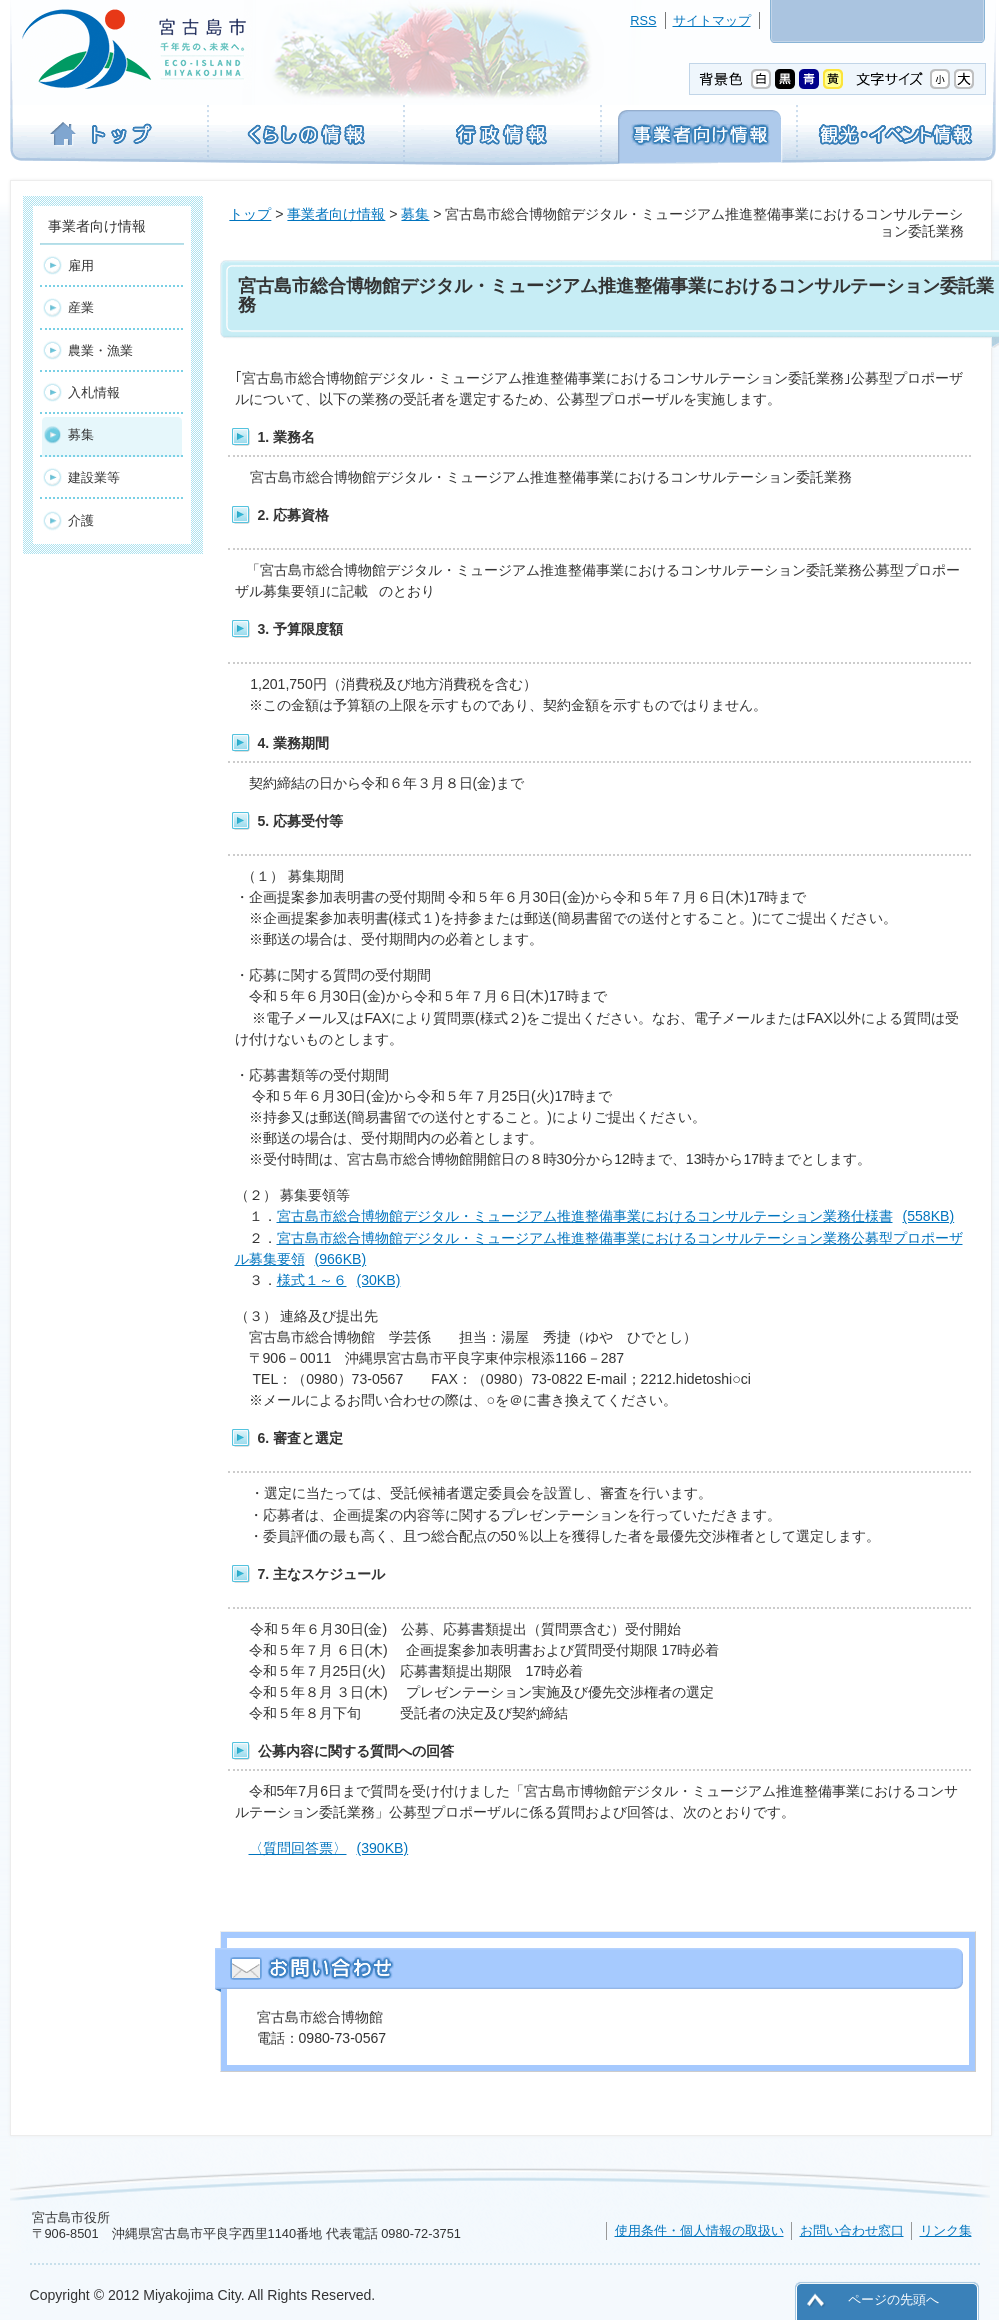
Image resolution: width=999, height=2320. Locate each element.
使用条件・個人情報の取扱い (699, 2230)
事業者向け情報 (336, 214)
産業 (81, 307)
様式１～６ (339, 1280)
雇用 (81, 265)
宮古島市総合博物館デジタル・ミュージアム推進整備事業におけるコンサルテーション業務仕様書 (616, 1216)
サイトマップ (712, 20)
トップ (250, 214)
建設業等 (94, 477)
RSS (643, 20)
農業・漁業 (100, 350)
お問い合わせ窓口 (852, 2230)
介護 (81, 520)
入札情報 (94, 392)
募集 (415, 214)
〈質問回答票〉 (329, 1848)
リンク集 (946, 2230)
